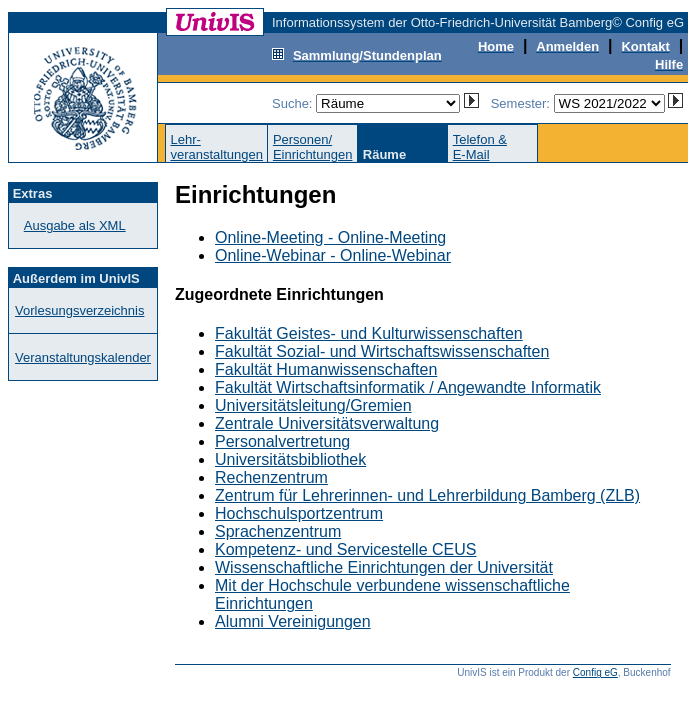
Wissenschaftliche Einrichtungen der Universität (384, 567)
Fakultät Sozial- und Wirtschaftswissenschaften (382, 351)
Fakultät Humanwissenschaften (326, 369)
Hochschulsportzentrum (299, 513)
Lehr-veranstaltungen (216, 147)
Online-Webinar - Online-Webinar (333, 255)
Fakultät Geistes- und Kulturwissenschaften (369, 333)
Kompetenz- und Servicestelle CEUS (345, 549)
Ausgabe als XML (75, 225)
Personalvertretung (282, 441)
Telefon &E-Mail (480, 147)
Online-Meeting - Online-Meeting (330, 237)
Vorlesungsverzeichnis (79, 310)
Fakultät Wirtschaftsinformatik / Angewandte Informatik (408, 387)
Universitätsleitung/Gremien (313, 405)
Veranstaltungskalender (83, 357)
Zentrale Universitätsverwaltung (327, 423)
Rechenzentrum (271, 477)
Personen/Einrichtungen (313, 147)
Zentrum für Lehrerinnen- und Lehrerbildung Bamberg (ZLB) (427, 495)
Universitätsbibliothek (290, 459)
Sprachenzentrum (278, 531)
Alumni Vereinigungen (293, 621)
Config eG (595, 672)
